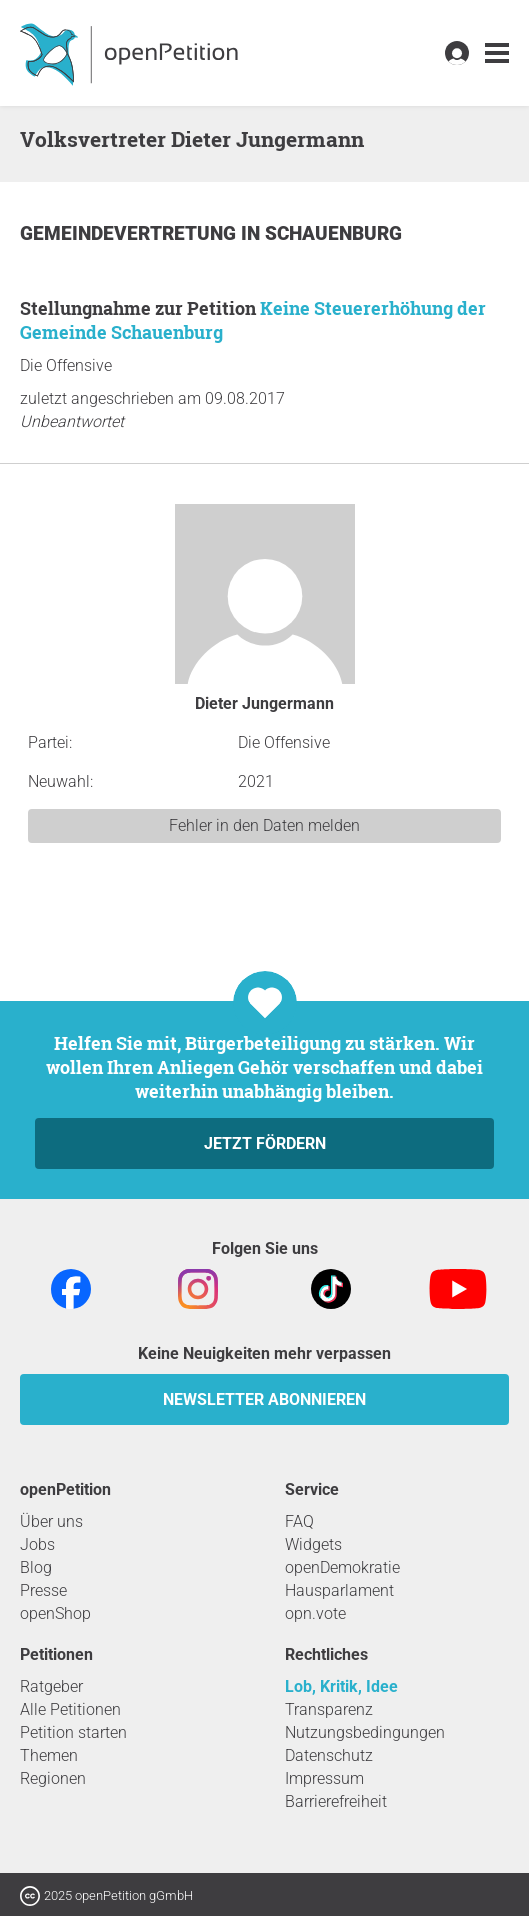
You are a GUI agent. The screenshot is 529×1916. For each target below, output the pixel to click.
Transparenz (329, 1709)
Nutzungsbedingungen (365, 1732)
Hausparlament (339, 1590)
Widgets (313, 1544)
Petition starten (73, 1732)
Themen (49, 1755)
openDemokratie (342, 1567)
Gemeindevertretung (130, 233)
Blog (36, 1567)
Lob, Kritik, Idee (341, 1686)
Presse (43, 1590)
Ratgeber (51, 1686)
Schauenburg (333, 233)
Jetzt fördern (265, 1143)
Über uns (51, 1521)
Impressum (324, 1778)
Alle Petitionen (70, 1709)
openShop (55, 1613)
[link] (497, 53)
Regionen (53, 1778)
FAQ (299, 1521)
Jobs (37, 1544)
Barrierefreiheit (336, 1801)
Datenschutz (329, 1755)
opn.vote (315, 1613)
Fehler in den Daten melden (264, 825)
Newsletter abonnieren (264, 1399)
